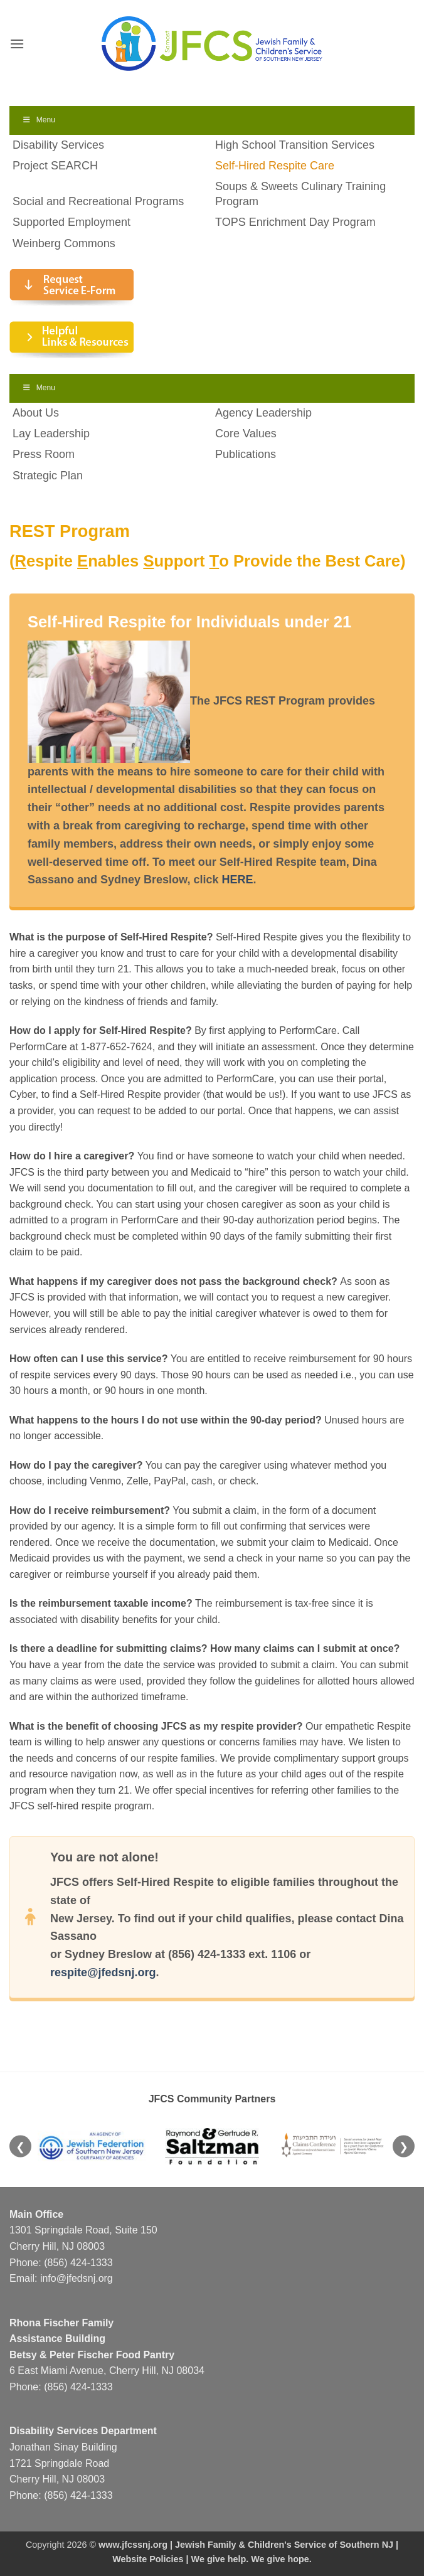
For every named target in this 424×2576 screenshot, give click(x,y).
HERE (237, 879)
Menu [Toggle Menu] (38, 119)
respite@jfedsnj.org (103, 1972)
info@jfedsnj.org (76, 2278)
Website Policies (147, 2559)
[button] (16, 43)
